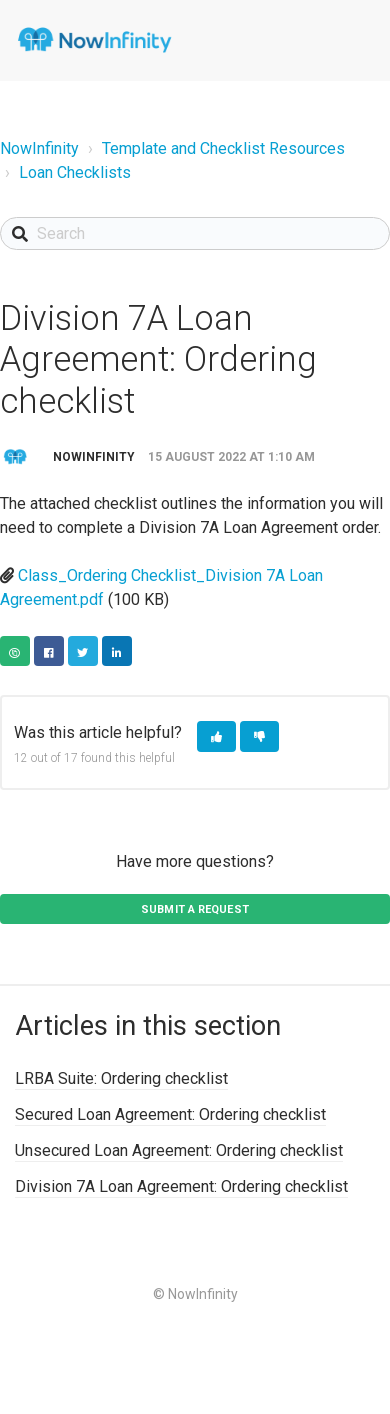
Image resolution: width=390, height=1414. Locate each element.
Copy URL (15, 651)
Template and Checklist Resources (223, 148)
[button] (216, 736)
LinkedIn (117, 651)
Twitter (83, 651)
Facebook (49, 651)
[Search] (195, 233)
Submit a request (195, 909)
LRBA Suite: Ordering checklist (121, 1078)
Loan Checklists (75, 172)
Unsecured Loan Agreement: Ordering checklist (179, 1150)
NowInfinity (39, 148)
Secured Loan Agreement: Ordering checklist (170, 1114)
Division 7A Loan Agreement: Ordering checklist (181, 1186)
